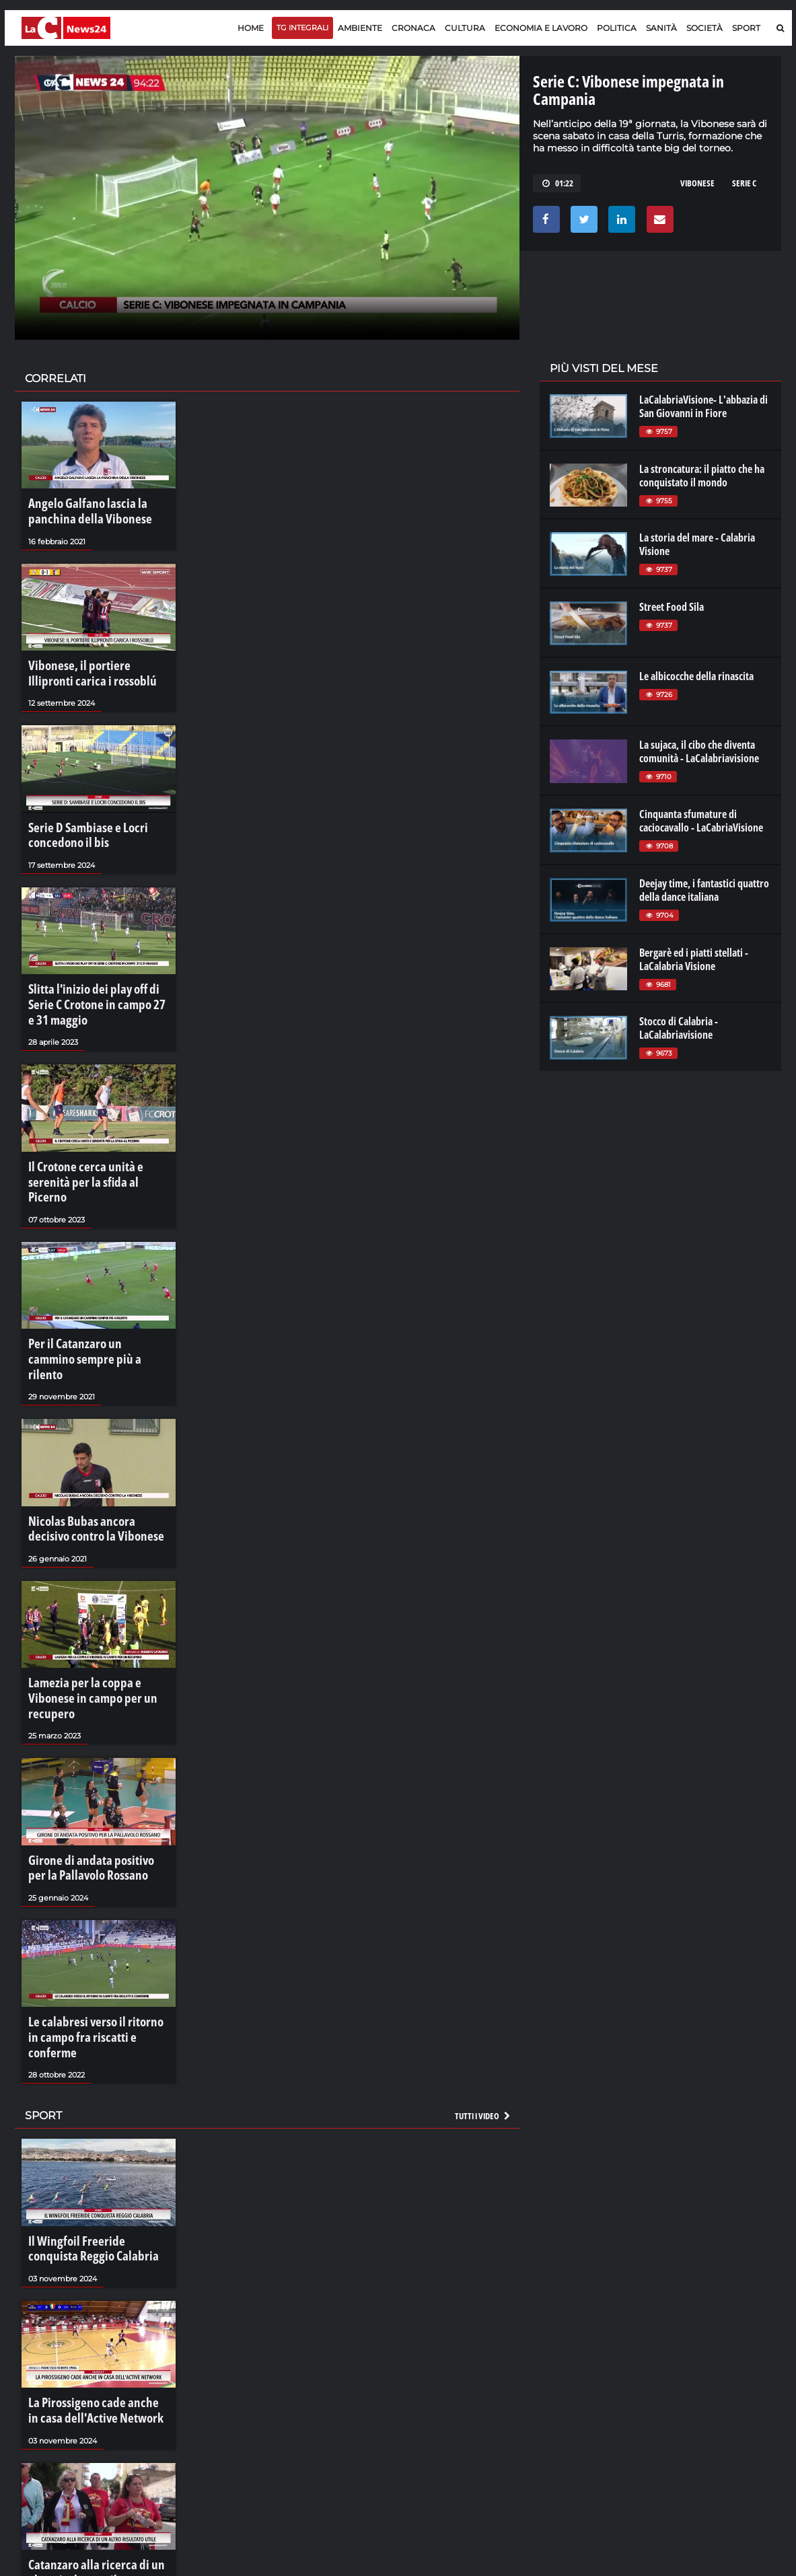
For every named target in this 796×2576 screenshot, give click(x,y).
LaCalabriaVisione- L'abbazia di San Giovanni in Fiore (703, 406)
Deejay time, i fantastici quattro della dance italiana (704, 890)
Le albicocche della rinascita (696, 676)
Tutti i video (483, 1970)
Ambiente (360, 28)
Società (704, 28)
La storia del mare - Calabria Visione (697, 544)
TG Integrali (302, 27)
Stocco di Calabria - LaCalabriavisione (678, 1028)
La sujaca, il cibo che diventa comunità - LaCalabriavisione (699, 751)
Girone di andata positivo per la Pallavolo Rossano (93, 1749)
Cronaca (413, 28)
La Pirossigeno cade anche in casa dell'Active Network (96, 2256)
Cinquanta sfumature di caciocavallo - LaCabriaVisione (701, 821)
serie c (744, 183)
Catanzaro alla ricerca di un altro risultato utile (95, 2411)
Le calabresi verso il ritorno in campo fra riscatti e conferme (89, 1904)
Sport (746, 28)
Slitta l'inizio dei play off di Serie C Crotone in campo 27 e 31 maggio (98, 974)
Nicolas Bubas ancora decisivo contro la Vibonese (89, 1440)
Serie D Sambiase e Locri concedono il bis (78, 819)
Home (251, 28)
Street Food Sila (671, 606)
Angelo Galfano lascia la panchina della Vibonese (96, 509)
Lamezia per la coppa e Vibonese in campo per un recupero (94, 1594)
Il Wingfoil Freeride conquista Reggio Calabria (89, 2101)
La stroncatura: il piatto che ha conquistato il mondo (701, 476)
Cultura (465, 28)
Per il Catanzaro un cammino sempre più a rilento (87, 1284)
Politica (617, 28)
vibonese (697, 183)
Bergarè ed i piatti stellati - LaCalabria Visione (693, 959)
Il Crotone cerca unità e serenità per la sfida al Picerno (93, 1129)
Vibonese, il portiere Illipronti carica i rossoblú (89, 665)
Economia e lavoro (541, 28)
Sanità (661, 28)
